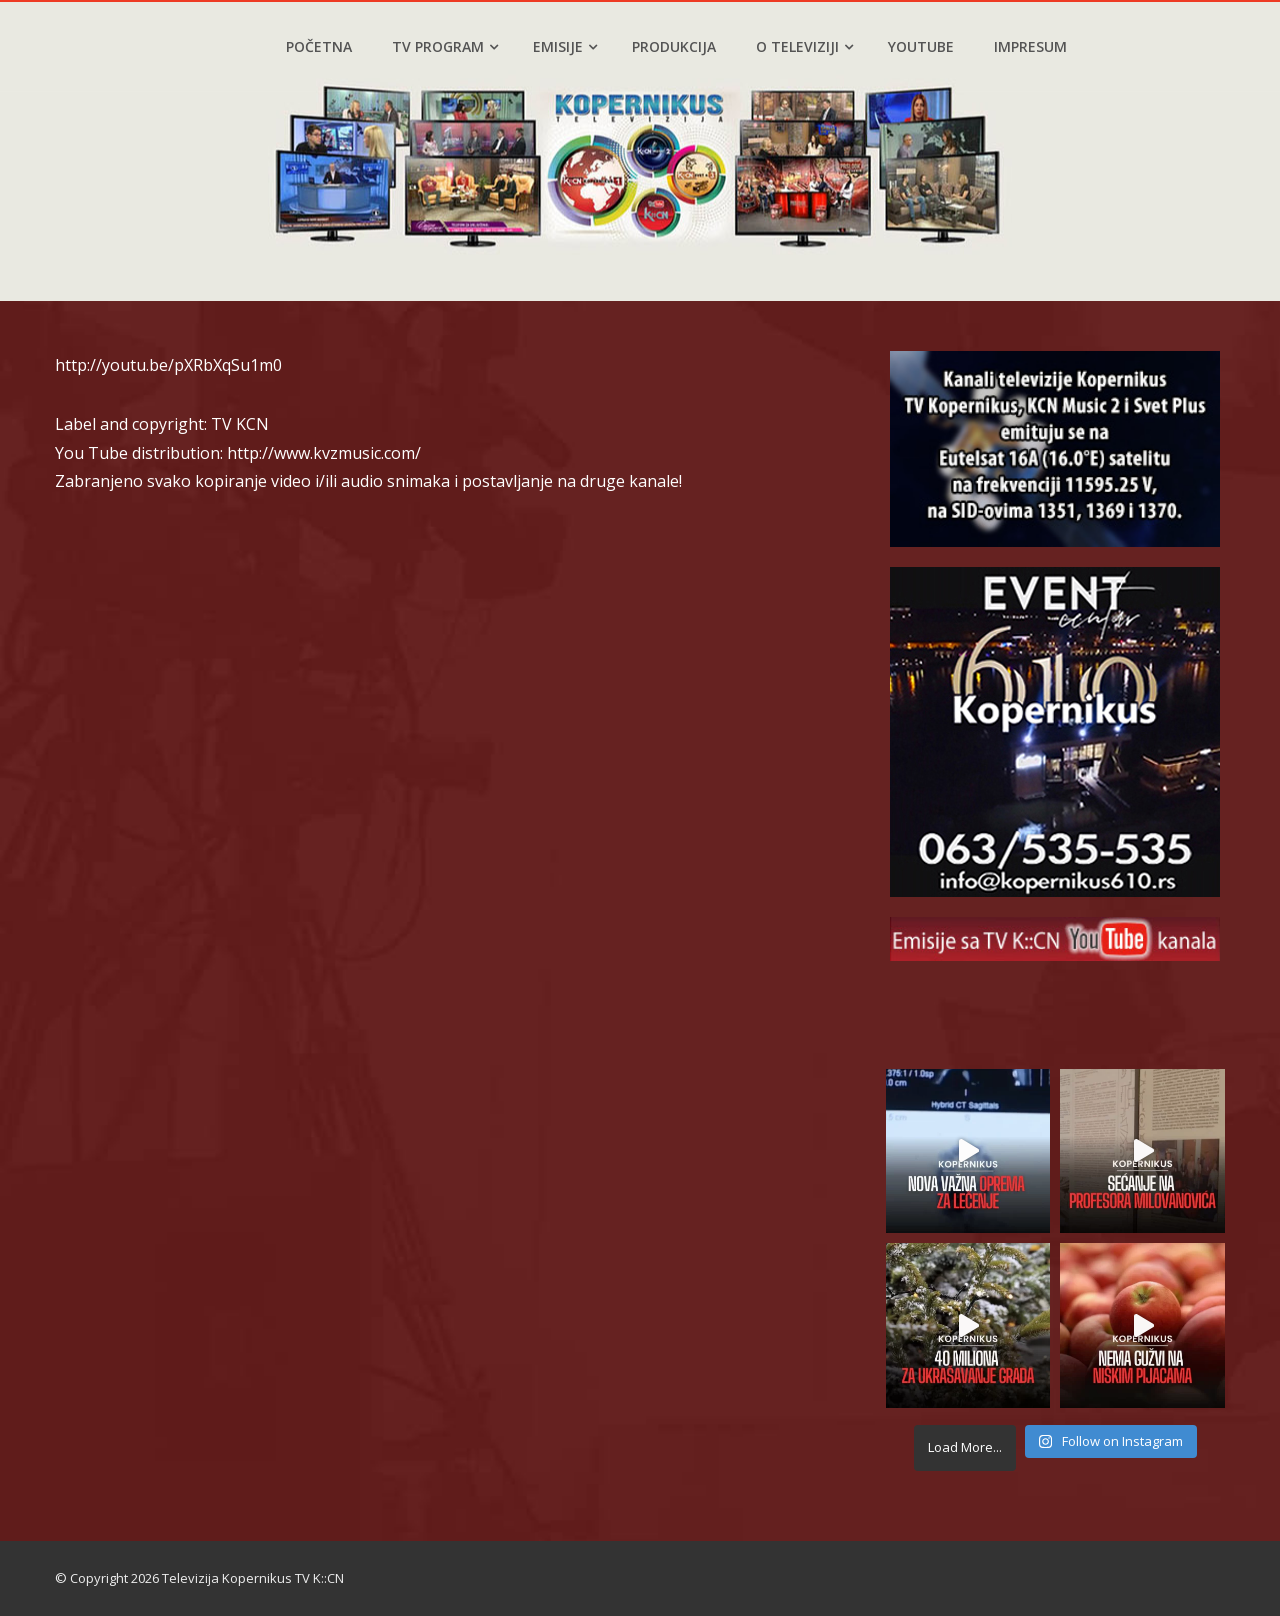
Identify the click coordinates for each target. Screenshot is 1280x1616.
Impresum (1030, 46)
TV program (445, 46)
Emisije (565, 46)
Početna (319, 46)
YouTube (921, 46)
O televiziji (804, 46)
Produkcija (674, 46)
